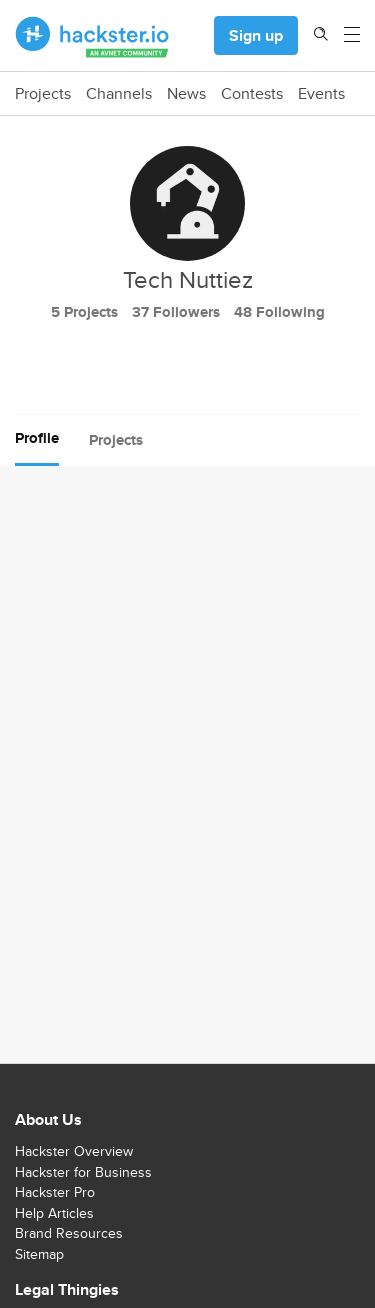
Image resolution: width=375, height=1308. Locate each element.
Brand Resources (69, 1233)
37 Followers (176, 312)
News (186, 94)
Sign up (256, 35)
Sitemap (39, 1254)
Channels (119, 94)
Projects (43, 94)
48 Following (279, 312)
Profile (37, 438)
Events (321, 94)
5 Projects (84, 312)
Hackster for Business (83, 1172)
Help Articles (54, 1213)
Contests (252, 94)
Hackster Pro (55, 1192)
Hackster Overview (74, 1151)
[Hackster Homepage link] (92, 36)
